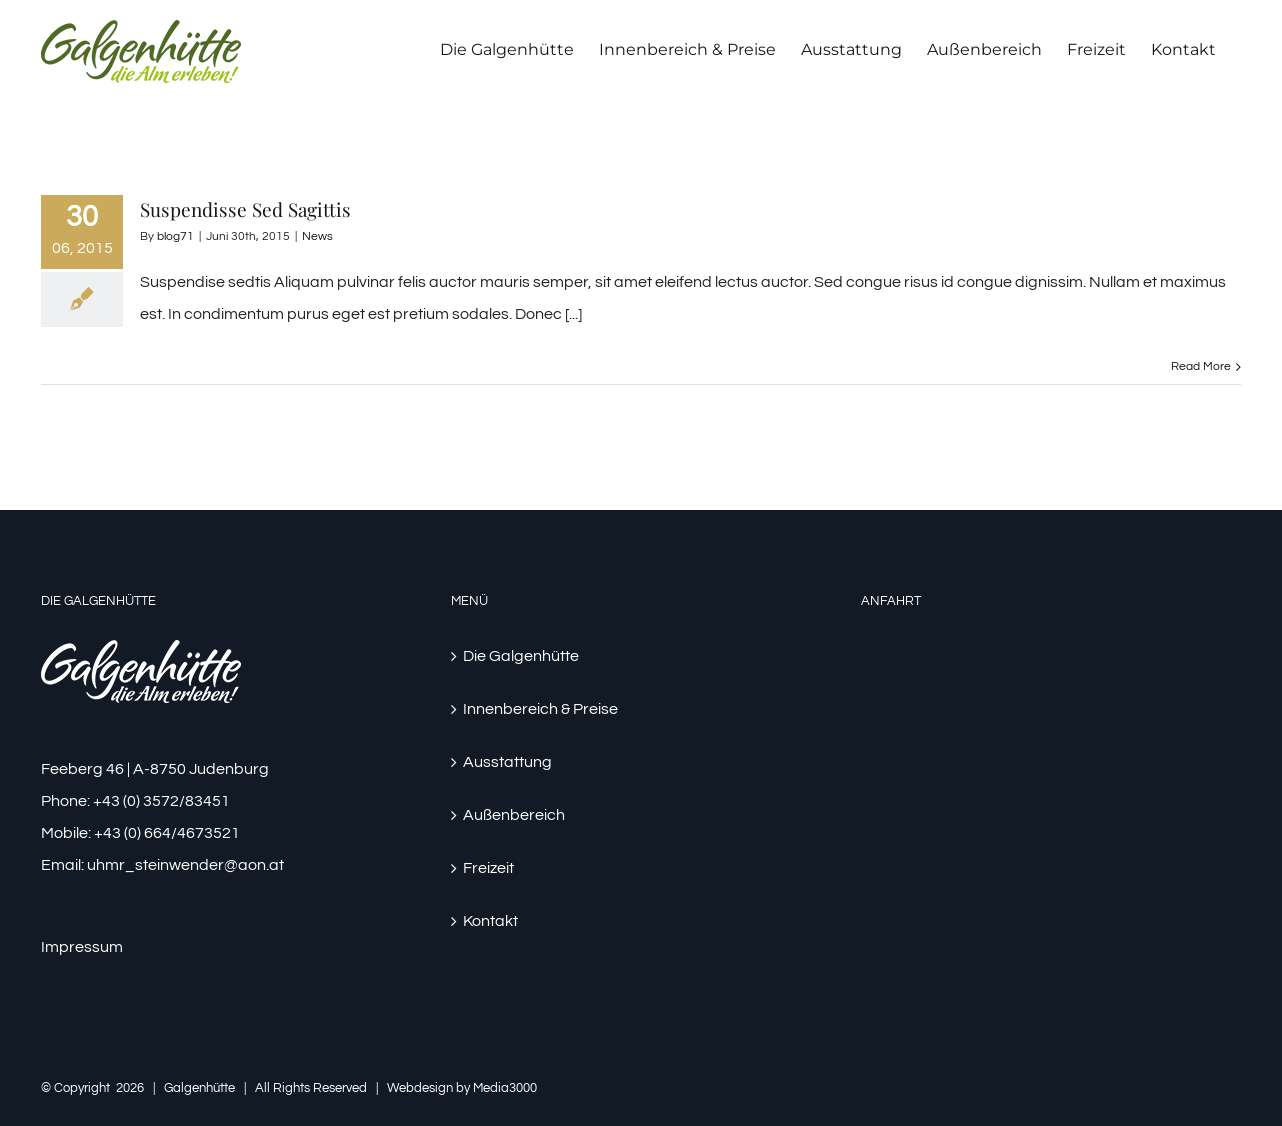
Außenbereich (514, 815)
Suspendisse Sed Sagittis (245, 209)
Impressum (82, 947)
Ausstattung (507, 762)
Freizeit (488, 868)
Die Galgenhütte (521, 656)
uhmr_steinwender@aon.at (185, 865)
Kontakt (490, 921)
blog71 (175, 236)
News (317, 236)
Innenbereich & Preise (540, 709)
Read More (1201, 366)
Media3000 (505, 1088)
